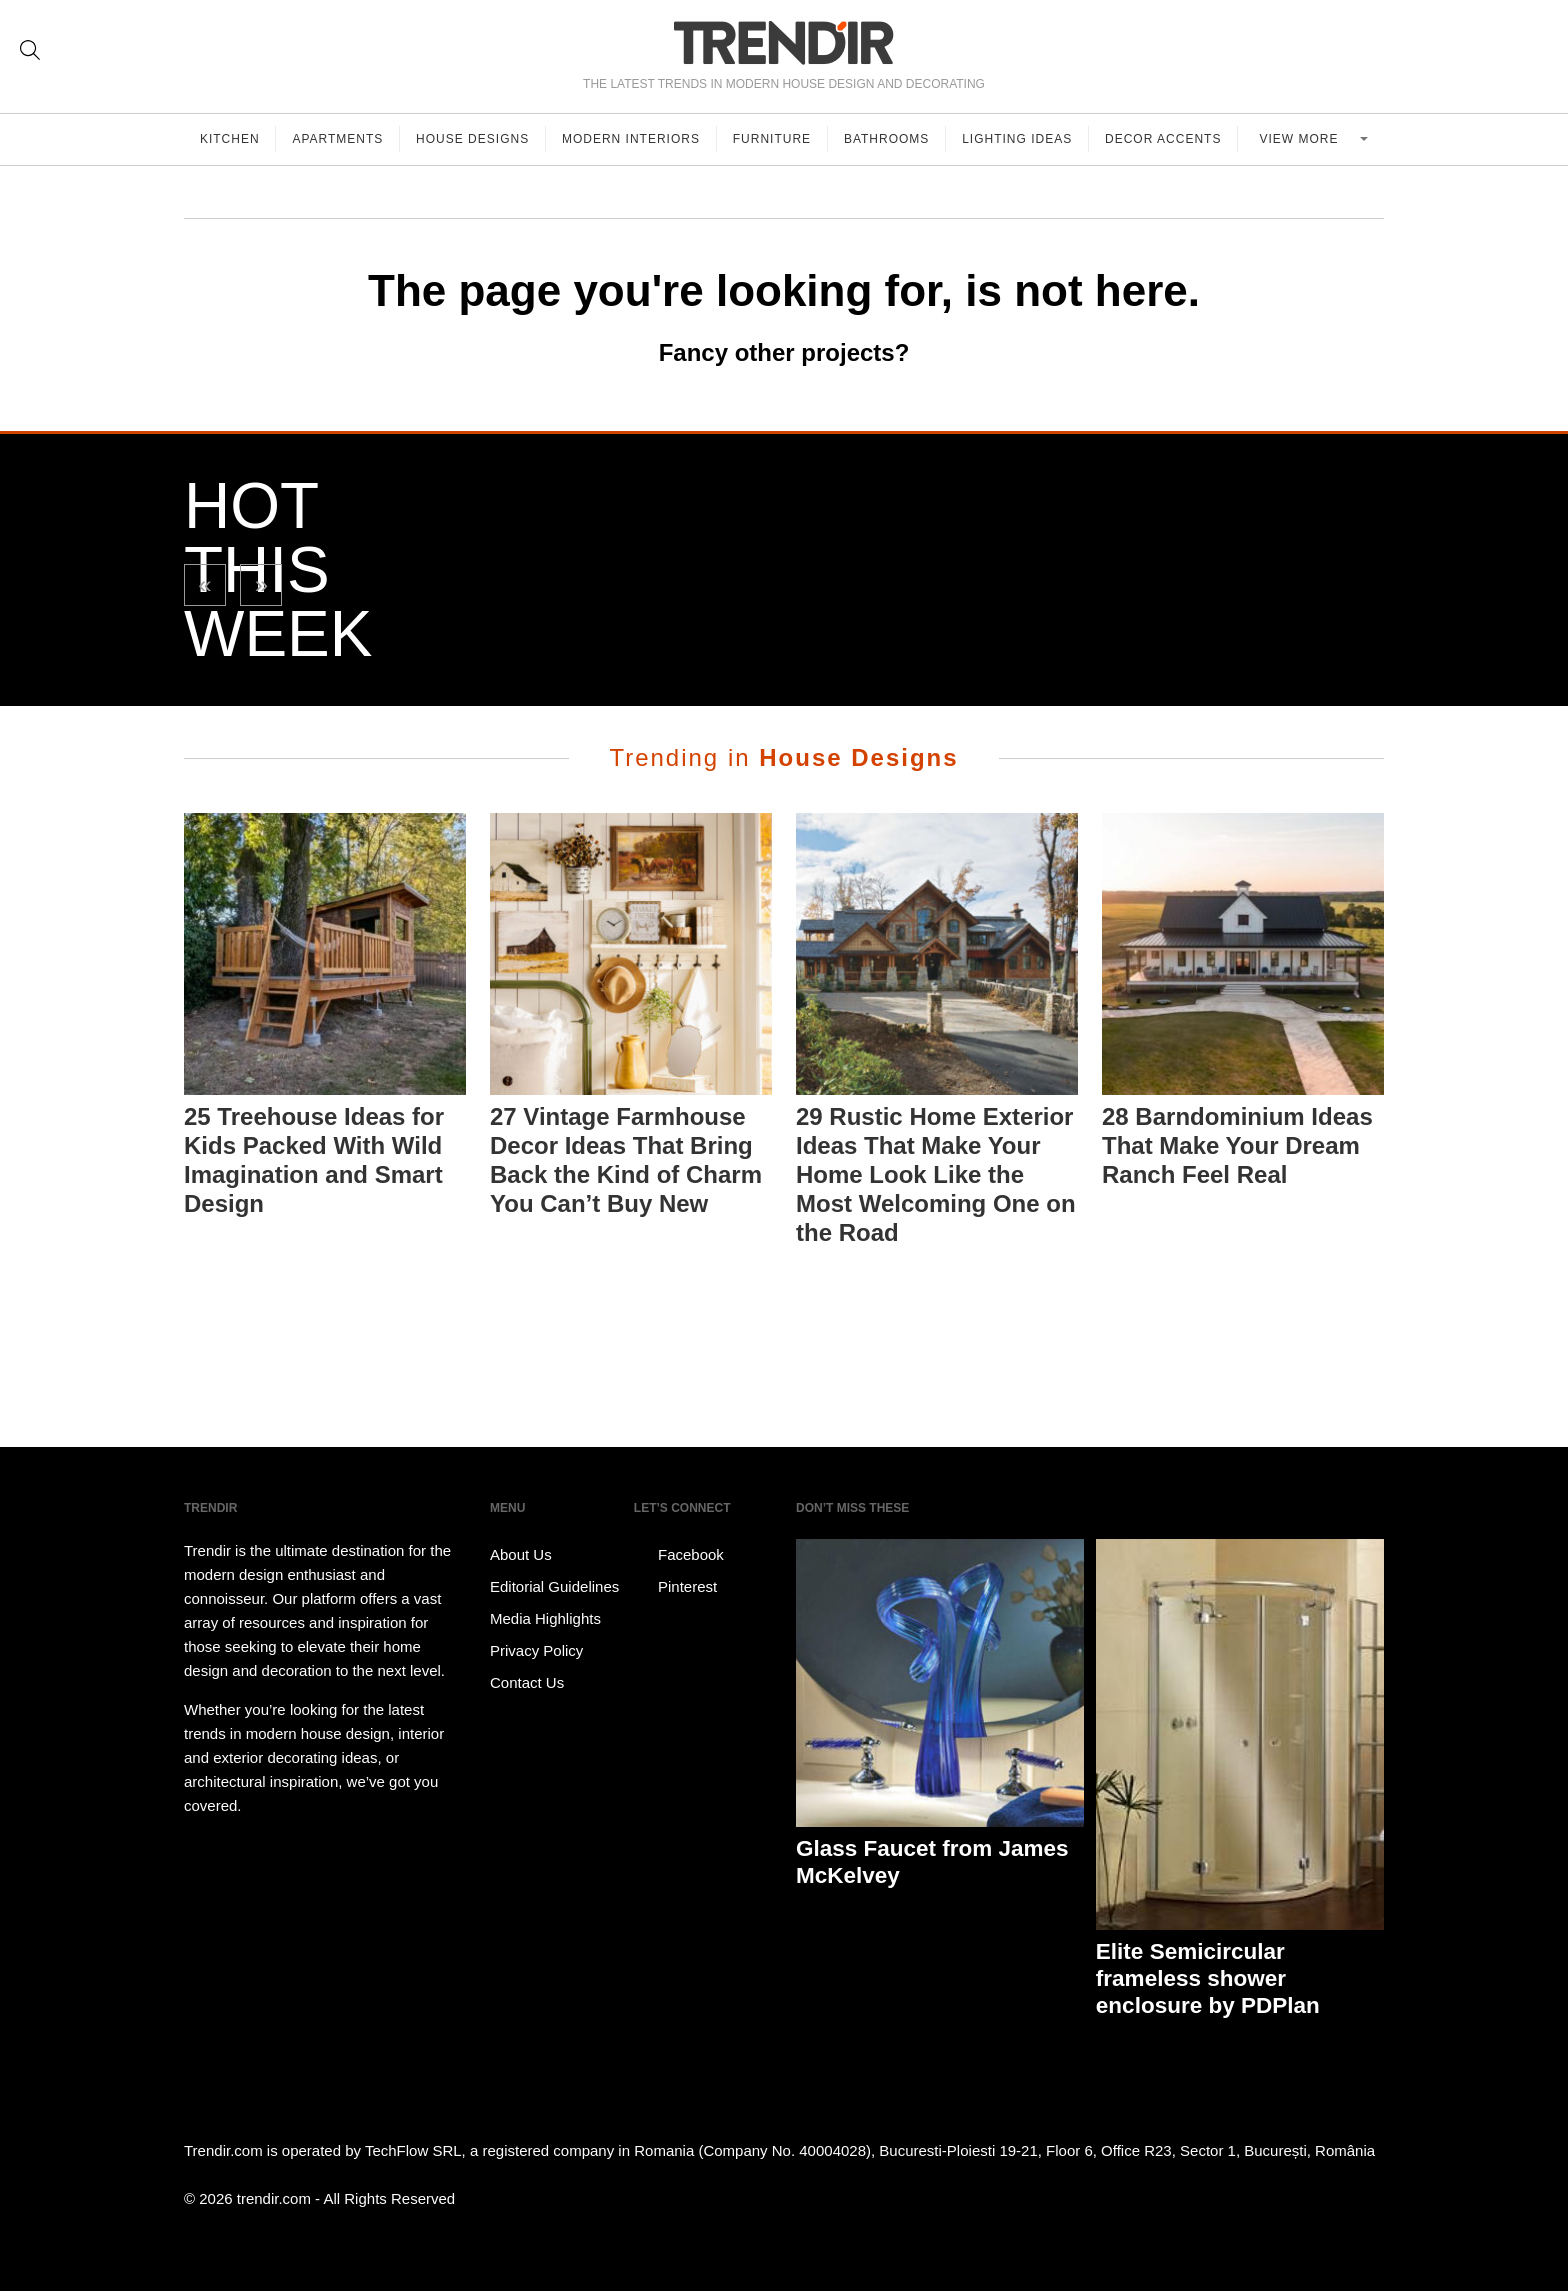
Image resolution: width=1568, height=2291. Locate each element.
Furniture (773, 139)
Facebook (679, 1555)
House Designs (473, 139)
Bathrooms (887, 139)
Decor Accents (1164, 139)
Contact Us (527, 1682)
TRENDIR (784, 42)
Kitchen (230, 139)
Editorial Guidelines (554, 1586)
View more (1301, 139)
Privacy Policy (536, 1650)
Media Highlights (545, 1618)
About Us (521, 1554)
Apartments (338, 139)
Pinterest (675, 1587)
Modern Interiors (632, 139)
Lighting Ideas (1018, 139)
